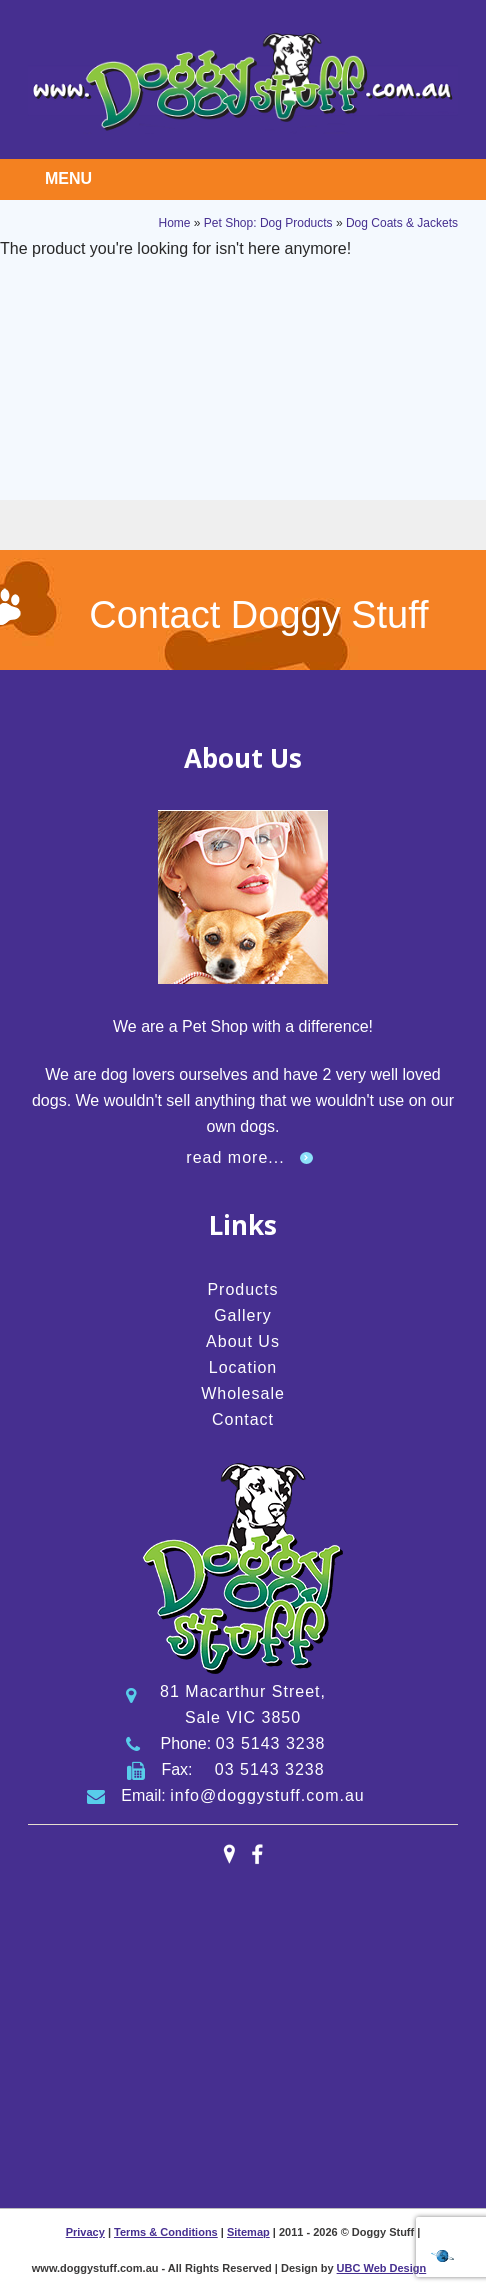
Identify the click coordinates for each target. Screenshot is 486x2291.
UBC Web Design (382, 2268)
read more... (235, 1157)
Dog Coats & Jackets (402, 223)
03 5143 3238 (271, 1743)
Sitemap (248, 2232)
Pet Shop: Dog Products (268, 223)
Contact (243, 1419)
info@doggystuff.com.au (267, 1795)
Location (243, 1367)
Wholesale (243, 1393)
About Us (243, 1341)
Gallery (243, 1315)
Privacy (85, 2232)
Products (242, 1289)
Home (174, 223)
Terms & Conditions (166, 2232)
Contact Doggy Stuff (258, 615)
